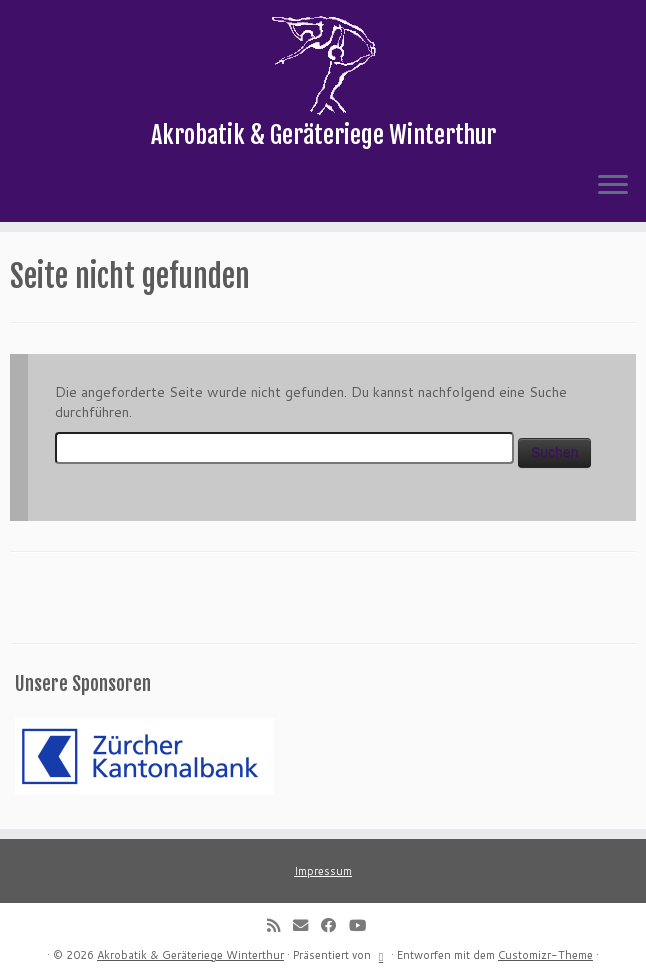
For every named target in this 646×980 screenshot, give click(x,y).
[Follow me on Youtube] (364, 925)
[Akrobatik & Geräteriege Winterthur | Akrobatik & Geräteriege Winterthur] (323, 65)
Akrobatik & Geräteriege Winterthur (190, 955)
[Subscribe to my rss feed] (280, 925)
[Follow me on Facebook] (335, 925)
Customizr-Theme (545, 955)
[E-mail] (307, 925)
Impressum (323, 871)
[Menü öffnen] (613, 186)
